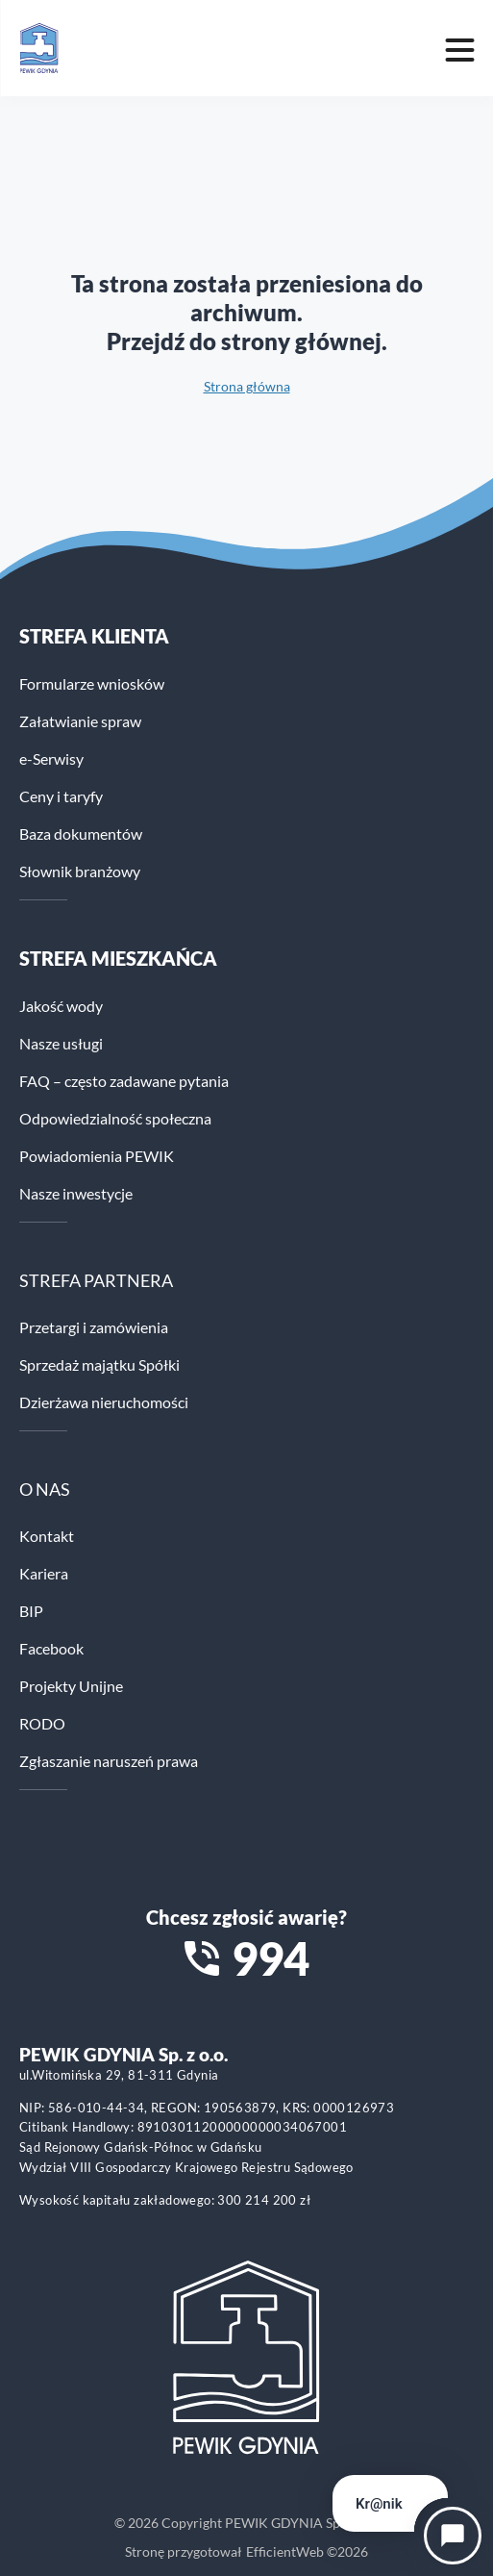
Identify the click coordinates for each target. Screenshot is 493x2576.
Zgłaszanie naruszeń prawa (108, 1761)
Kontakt (46, 1536)
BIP (31, 1611)
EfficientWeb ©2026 (307, 2551)
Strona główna (247, 386)
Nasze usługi (61, 1043)
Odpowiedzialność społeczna (115, 1118)
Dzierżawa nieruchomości (103, 1402)
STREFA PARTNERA (96, 1280)
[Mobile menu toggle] (459, 48)
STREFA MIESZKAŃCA (118, 958)
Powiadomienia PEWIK (96, 1156)
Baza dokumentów (80, 833)
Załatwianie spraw (80, 721)
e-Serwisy (51, 758)
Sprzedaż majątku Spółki (99, 1364)
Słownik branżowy (79, 871)
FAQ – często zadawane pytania (124, 1081)
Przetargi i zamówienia (93, 1327)
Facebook (51, 1648)
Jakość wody (61, 1006)
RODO (42, 1723)
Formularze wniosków (91, 683)
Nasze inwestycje (76, 1193)
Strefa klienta (94, 635)
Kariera (43, 1573)
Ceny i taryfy (61, 796)
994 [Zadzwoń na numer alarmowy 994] (270, 1958)
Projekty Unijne (71, 1686)
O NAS (44, 1489)
